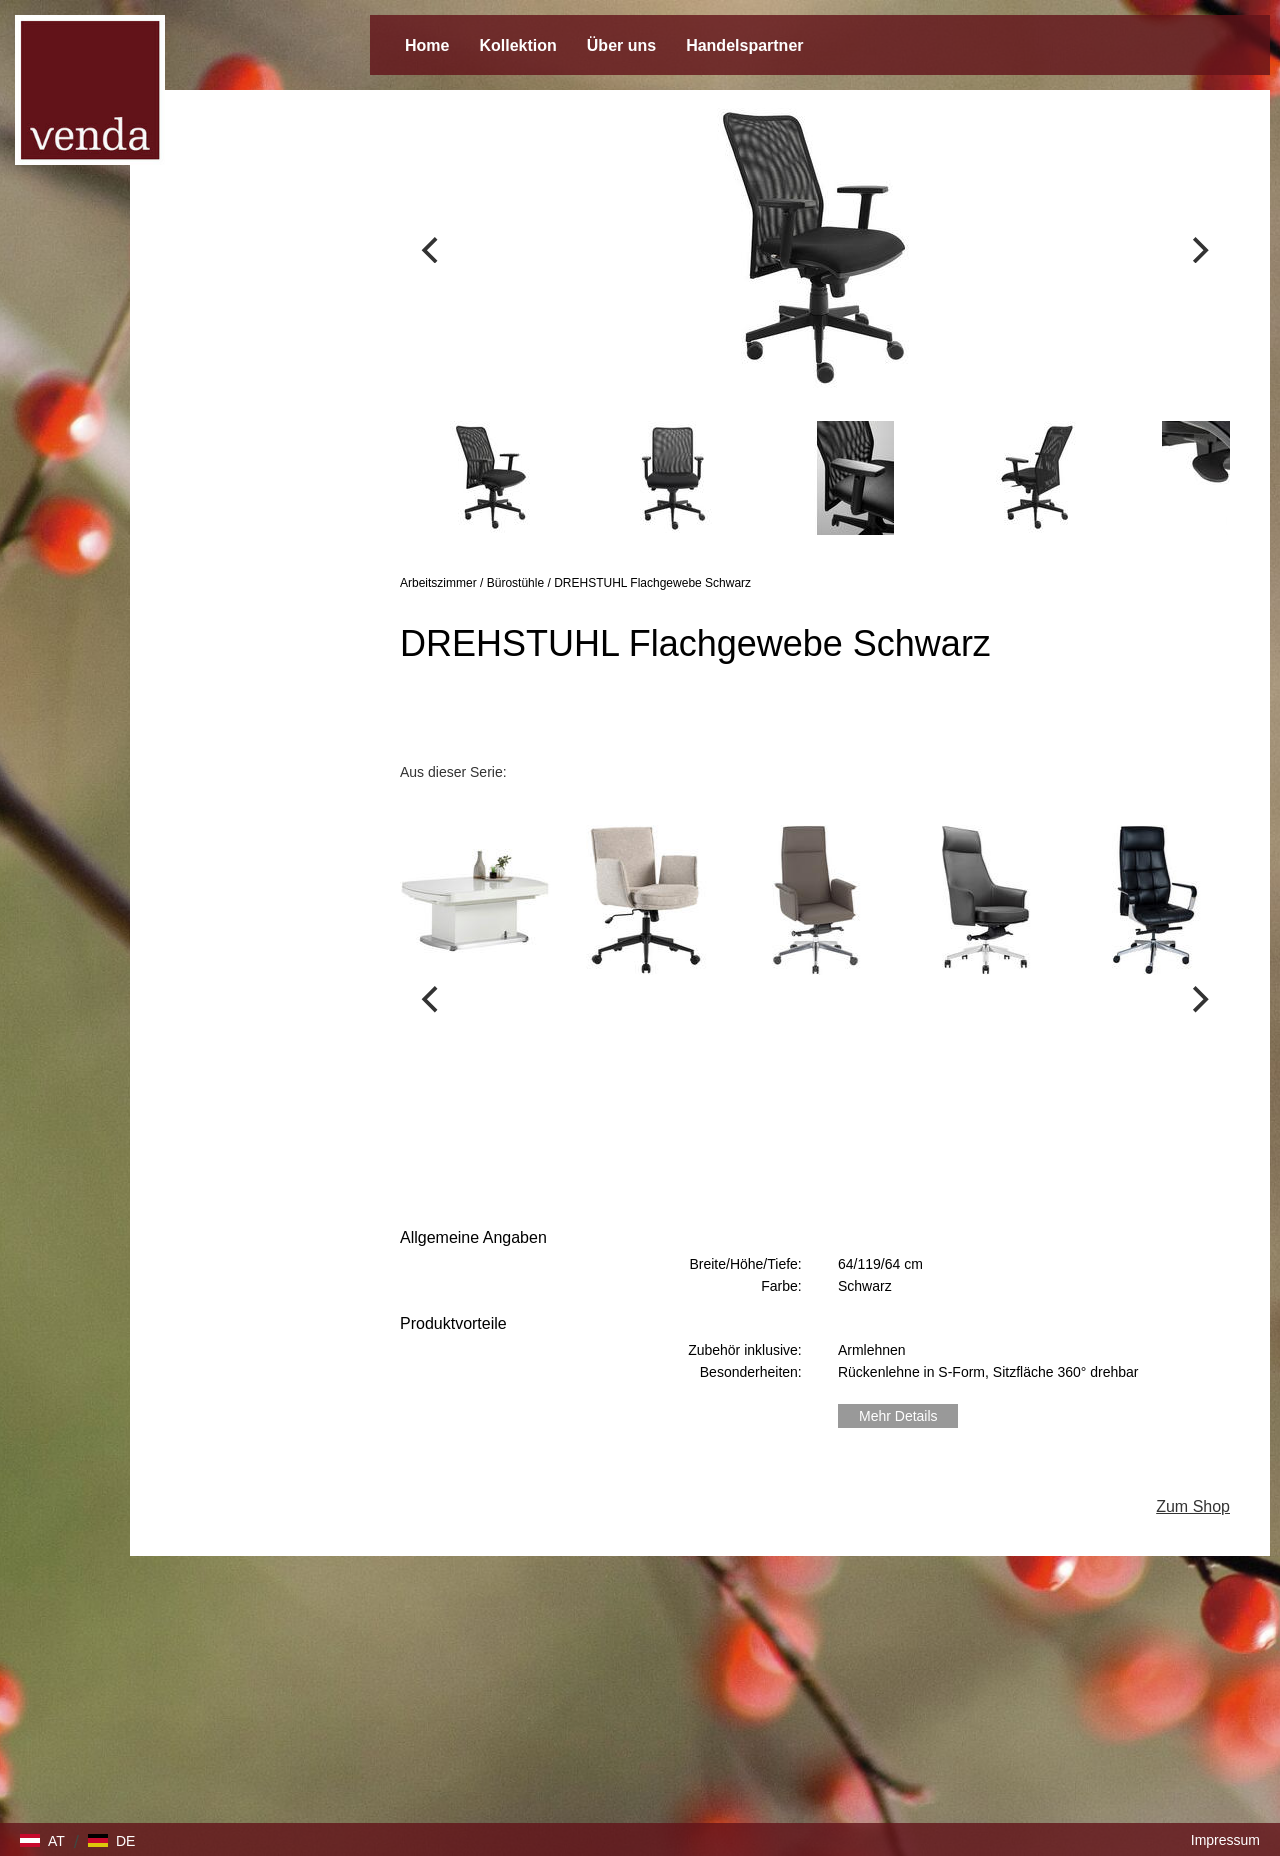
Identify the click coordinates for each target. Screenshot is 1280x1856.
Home (427, 45)
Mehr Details (898, 1416)
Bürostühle (515, 583)
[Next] (1198, 250)
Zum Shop (1193, 1506)
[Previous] (432, 250)
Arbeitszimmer (438, 583)
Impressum (1225, 1840)
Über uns (621, 45)
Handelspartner (744, 45)
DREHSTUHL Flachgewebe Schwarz (652, 583)
